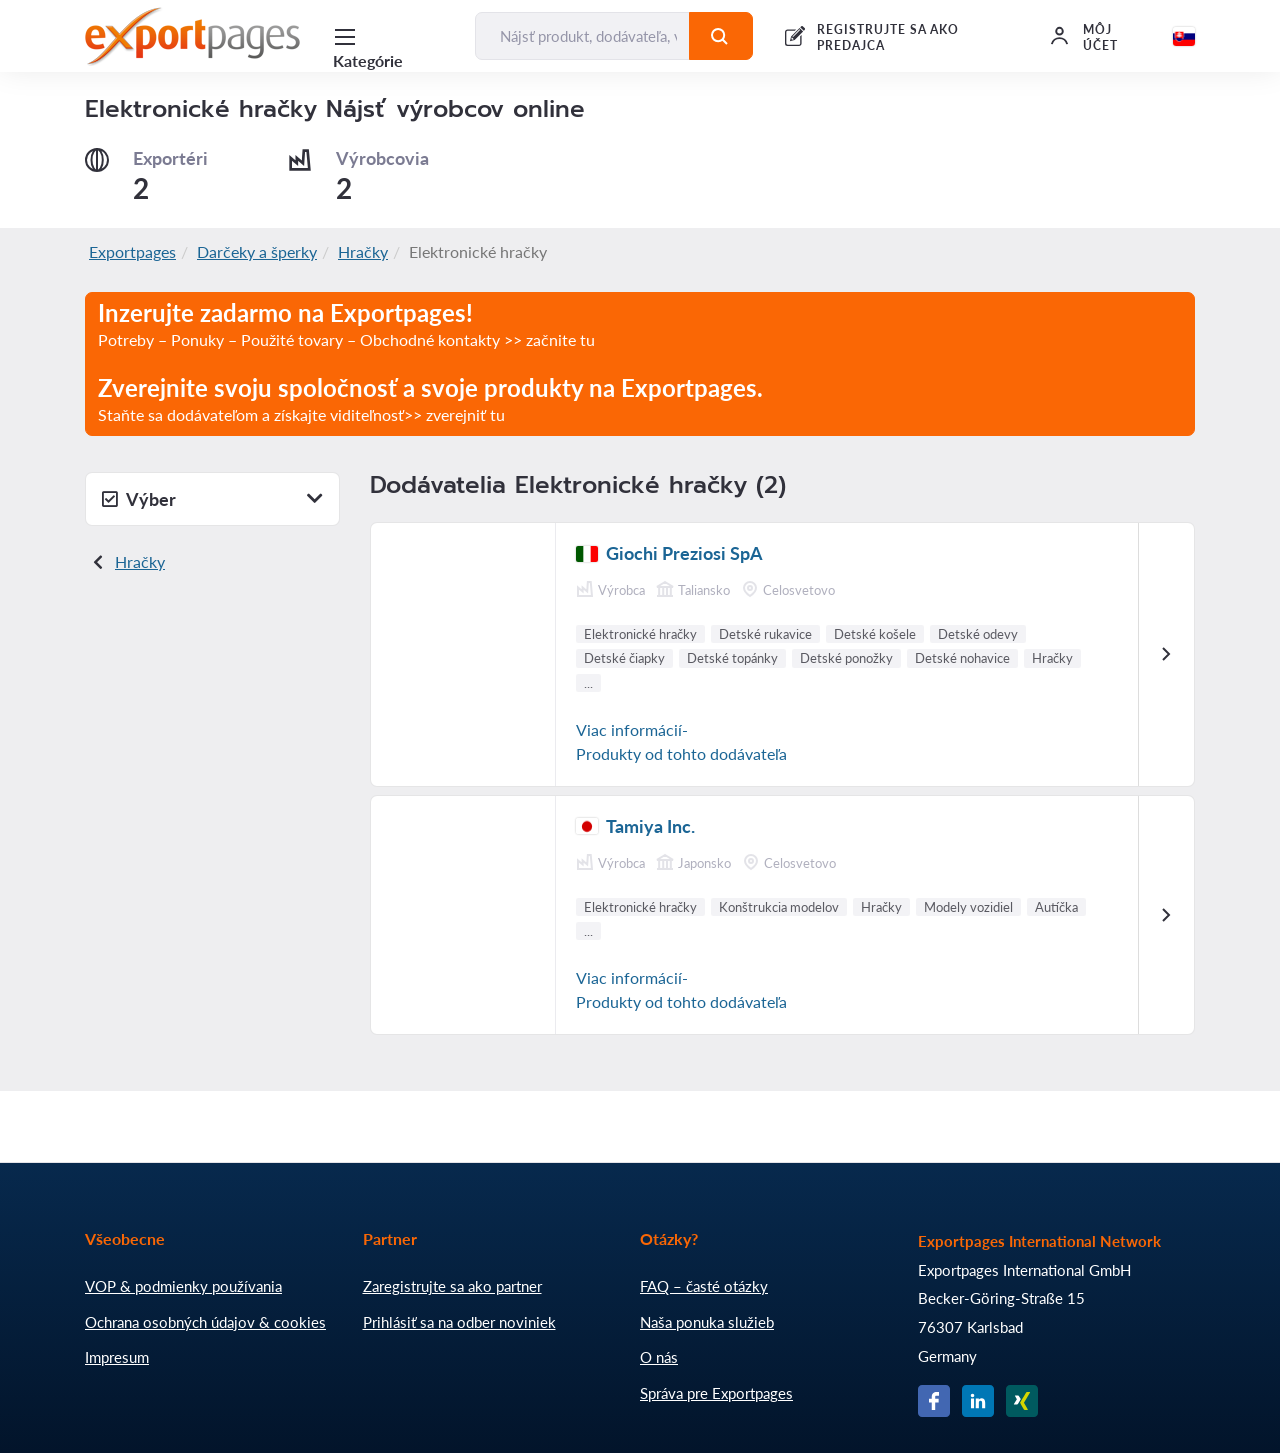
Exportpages (132, 251)
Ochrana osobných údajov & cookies (205, 1322)
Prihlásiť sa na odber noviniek (459, 1322)
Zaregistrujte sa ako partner (452, 1286)
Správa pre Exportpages (716, 1393)
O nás (659, 1357)
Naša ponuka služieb (707, 1322)
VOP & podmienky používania (183, 1286)
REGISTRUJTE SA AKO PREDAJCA (888, 37)
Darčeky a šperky (257, 251)
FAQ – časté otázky (704, 1286)
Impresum (117, 1357)
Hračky (363, 251)
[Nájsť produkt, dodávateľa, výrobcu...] (582, 36)
